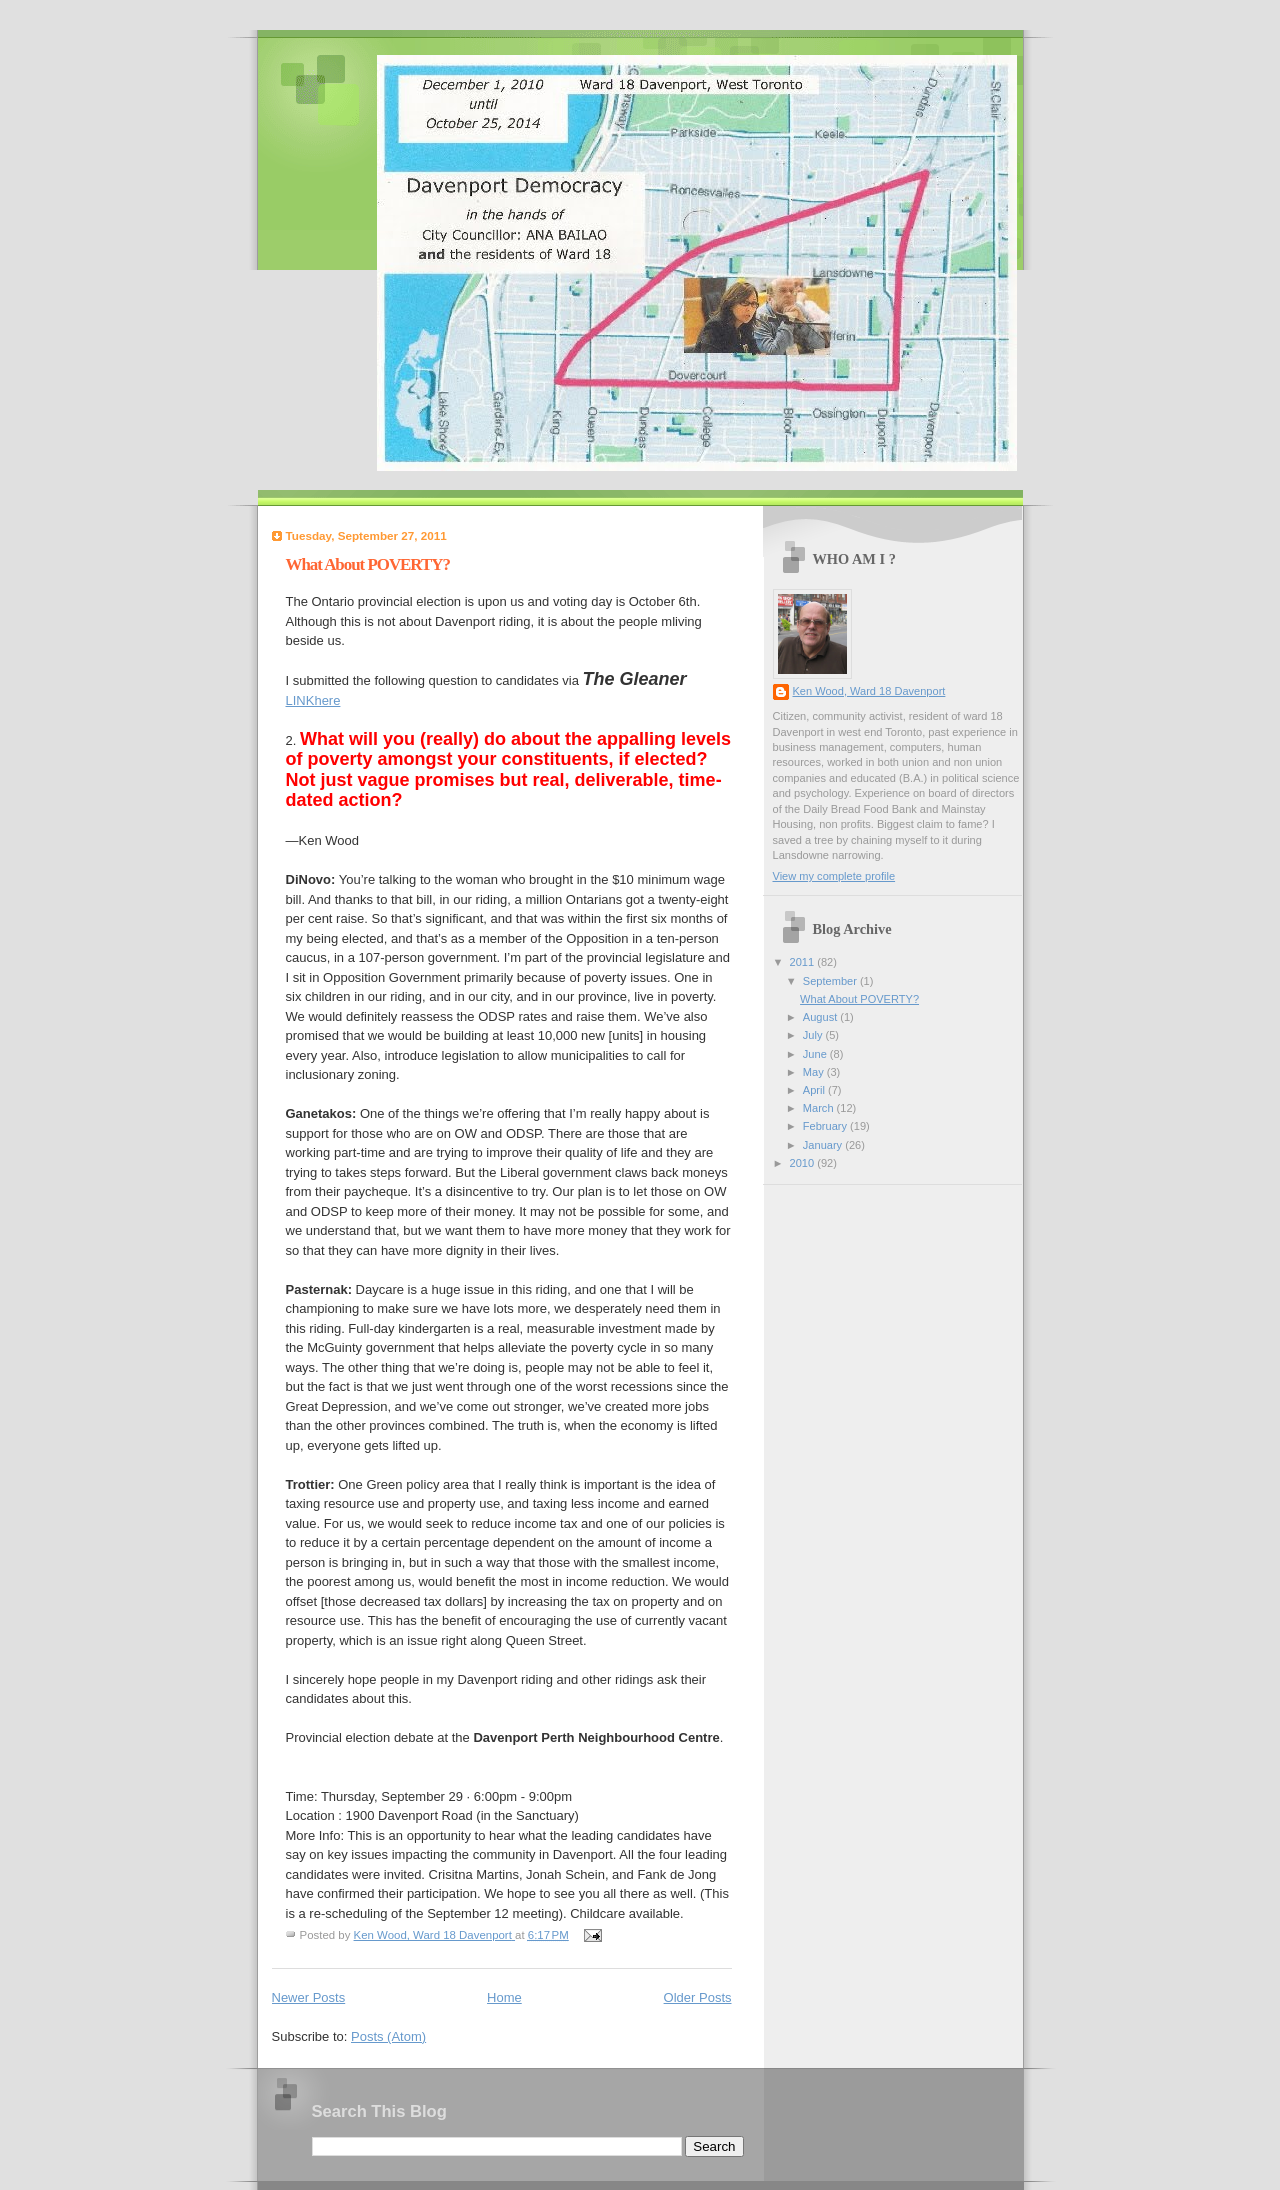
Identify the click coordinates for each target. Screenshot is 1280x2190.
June (816, 1054)
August (821, 1017)
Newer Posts (309, 1997)
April (815, 1090)
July (814, 1035)
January (824, 1145)
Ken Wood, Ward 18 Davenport (869, 691)
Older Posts (698, 1997)
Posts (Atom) (388, 2036)
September (831, 981)
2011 (804, 962)
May (815, 1072)
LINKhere (313, 700)
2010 (804, 1163)
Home (504, 1997)
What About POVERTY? (368, 564)
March (820, 1108)
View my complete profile (834, 876)
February (826, 1126)
